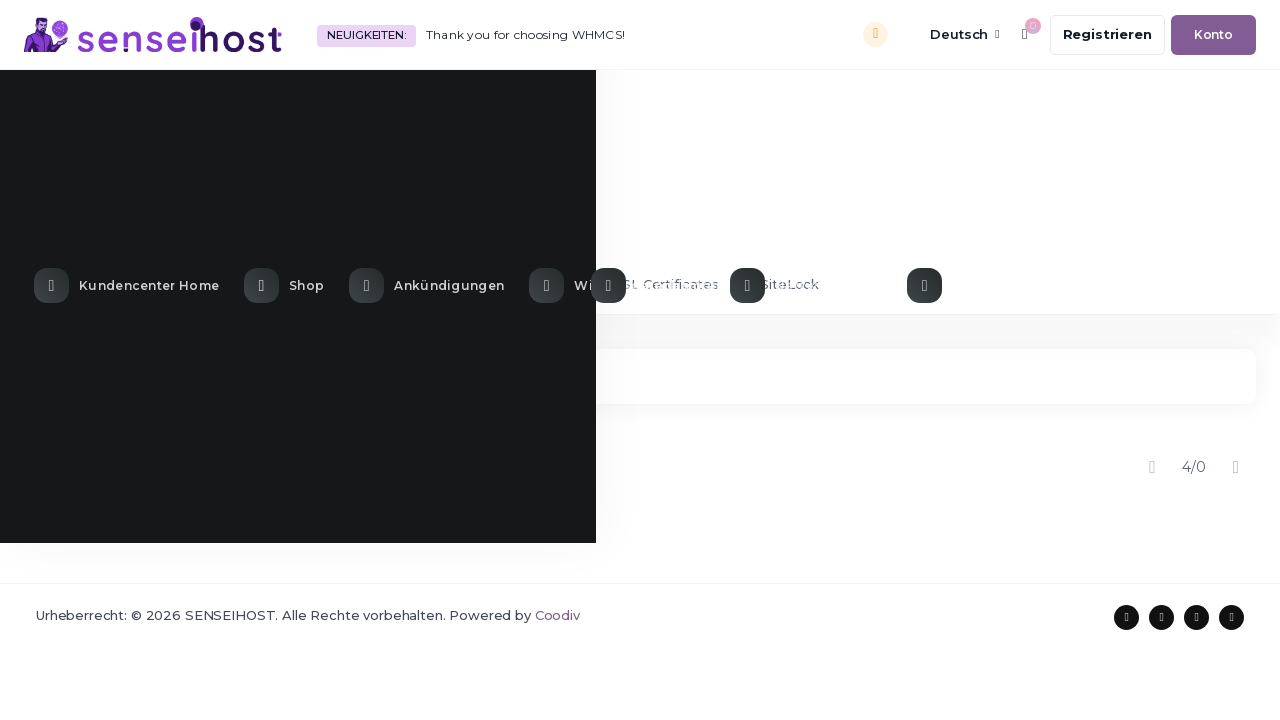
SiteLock (780, 284)
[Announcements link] (429, 102)
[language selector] (951, 34)
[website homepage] (153, 34)
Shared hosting (106, 284)
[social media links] (1126, 617)
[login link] (1213, 35)
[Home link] (129, 102)
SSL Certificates (656, 284)
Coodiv (557, 615)
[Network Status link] (808, 102)
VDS (281, 284)
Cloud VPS (528, 284)
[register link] (1107, 35)
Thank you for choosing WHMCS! (526, 34)
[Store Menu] (286, 102)
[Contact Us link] (1002, 102)
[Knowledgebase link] (619, 102)
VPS (211, 284)
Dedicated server (394, 284)
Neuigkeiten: (366, 35)
